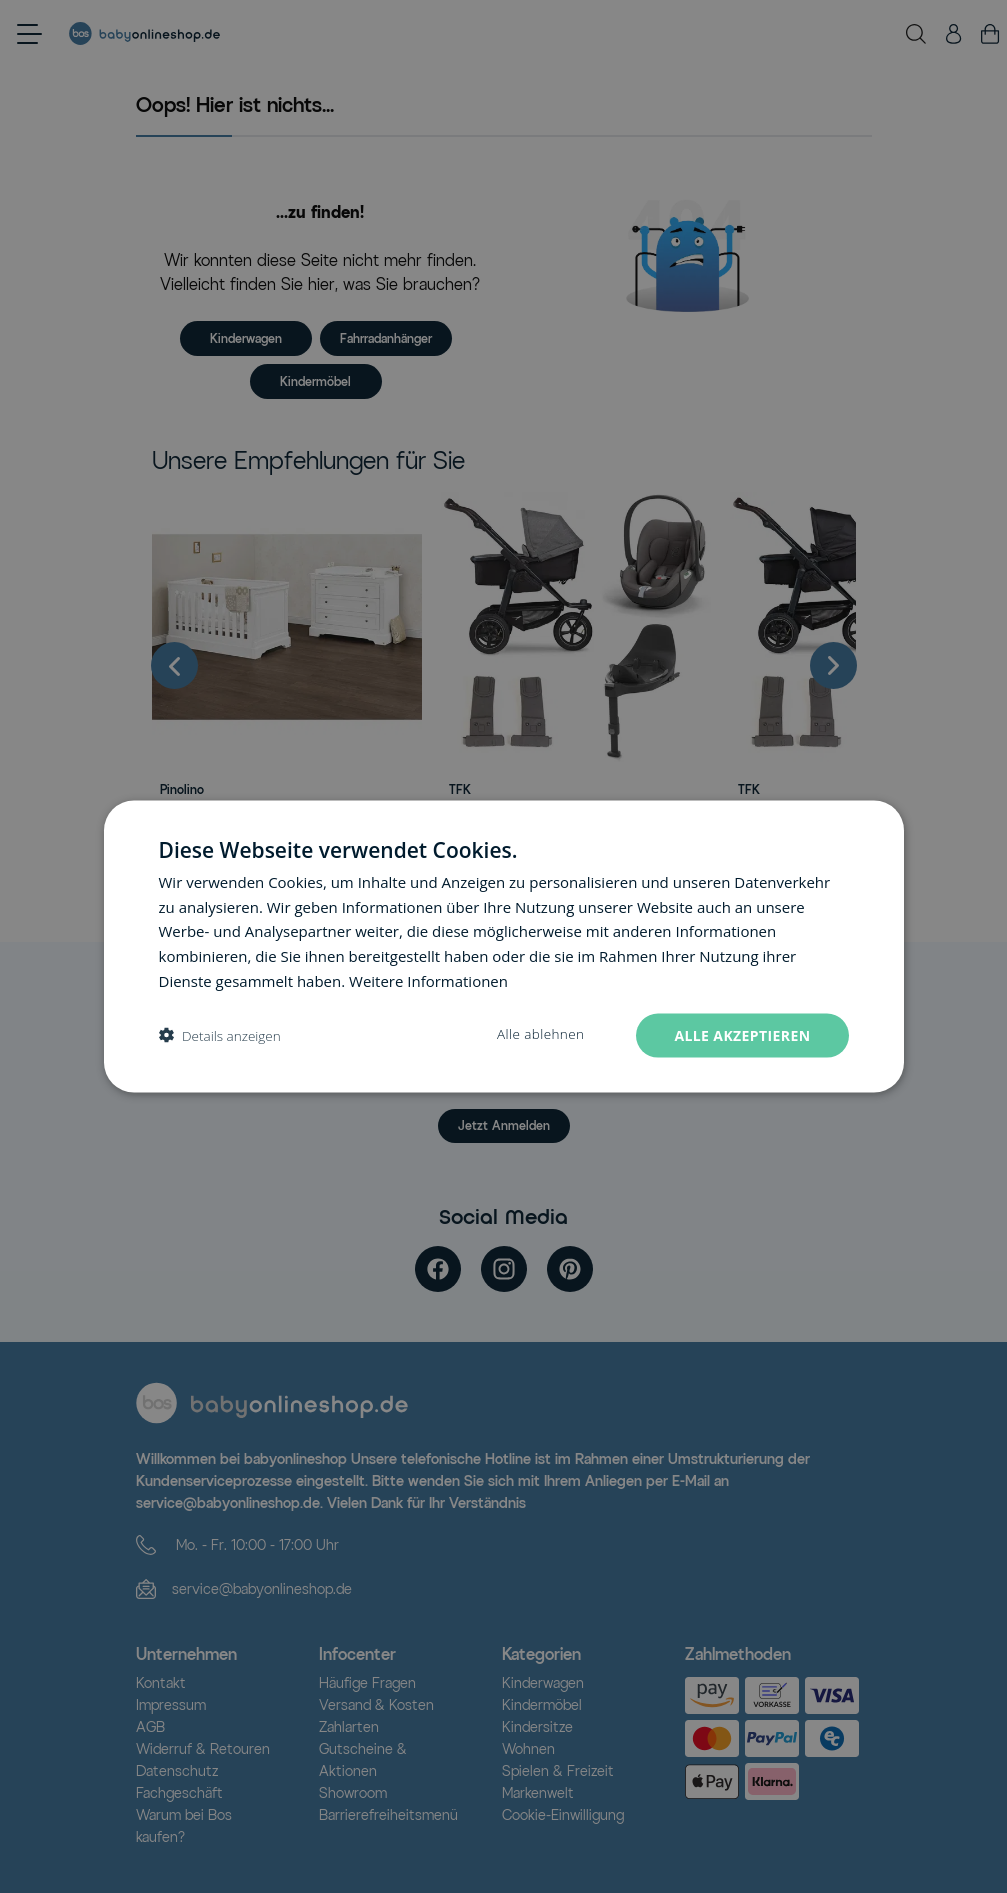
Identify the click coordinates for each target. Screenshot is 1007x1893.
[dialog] (504, 946)
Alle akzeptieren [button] (742, 1034)
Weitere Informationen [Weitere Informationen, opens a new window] (428, 980)
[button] (220, 1035)
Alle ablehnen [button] (540, 1033)
